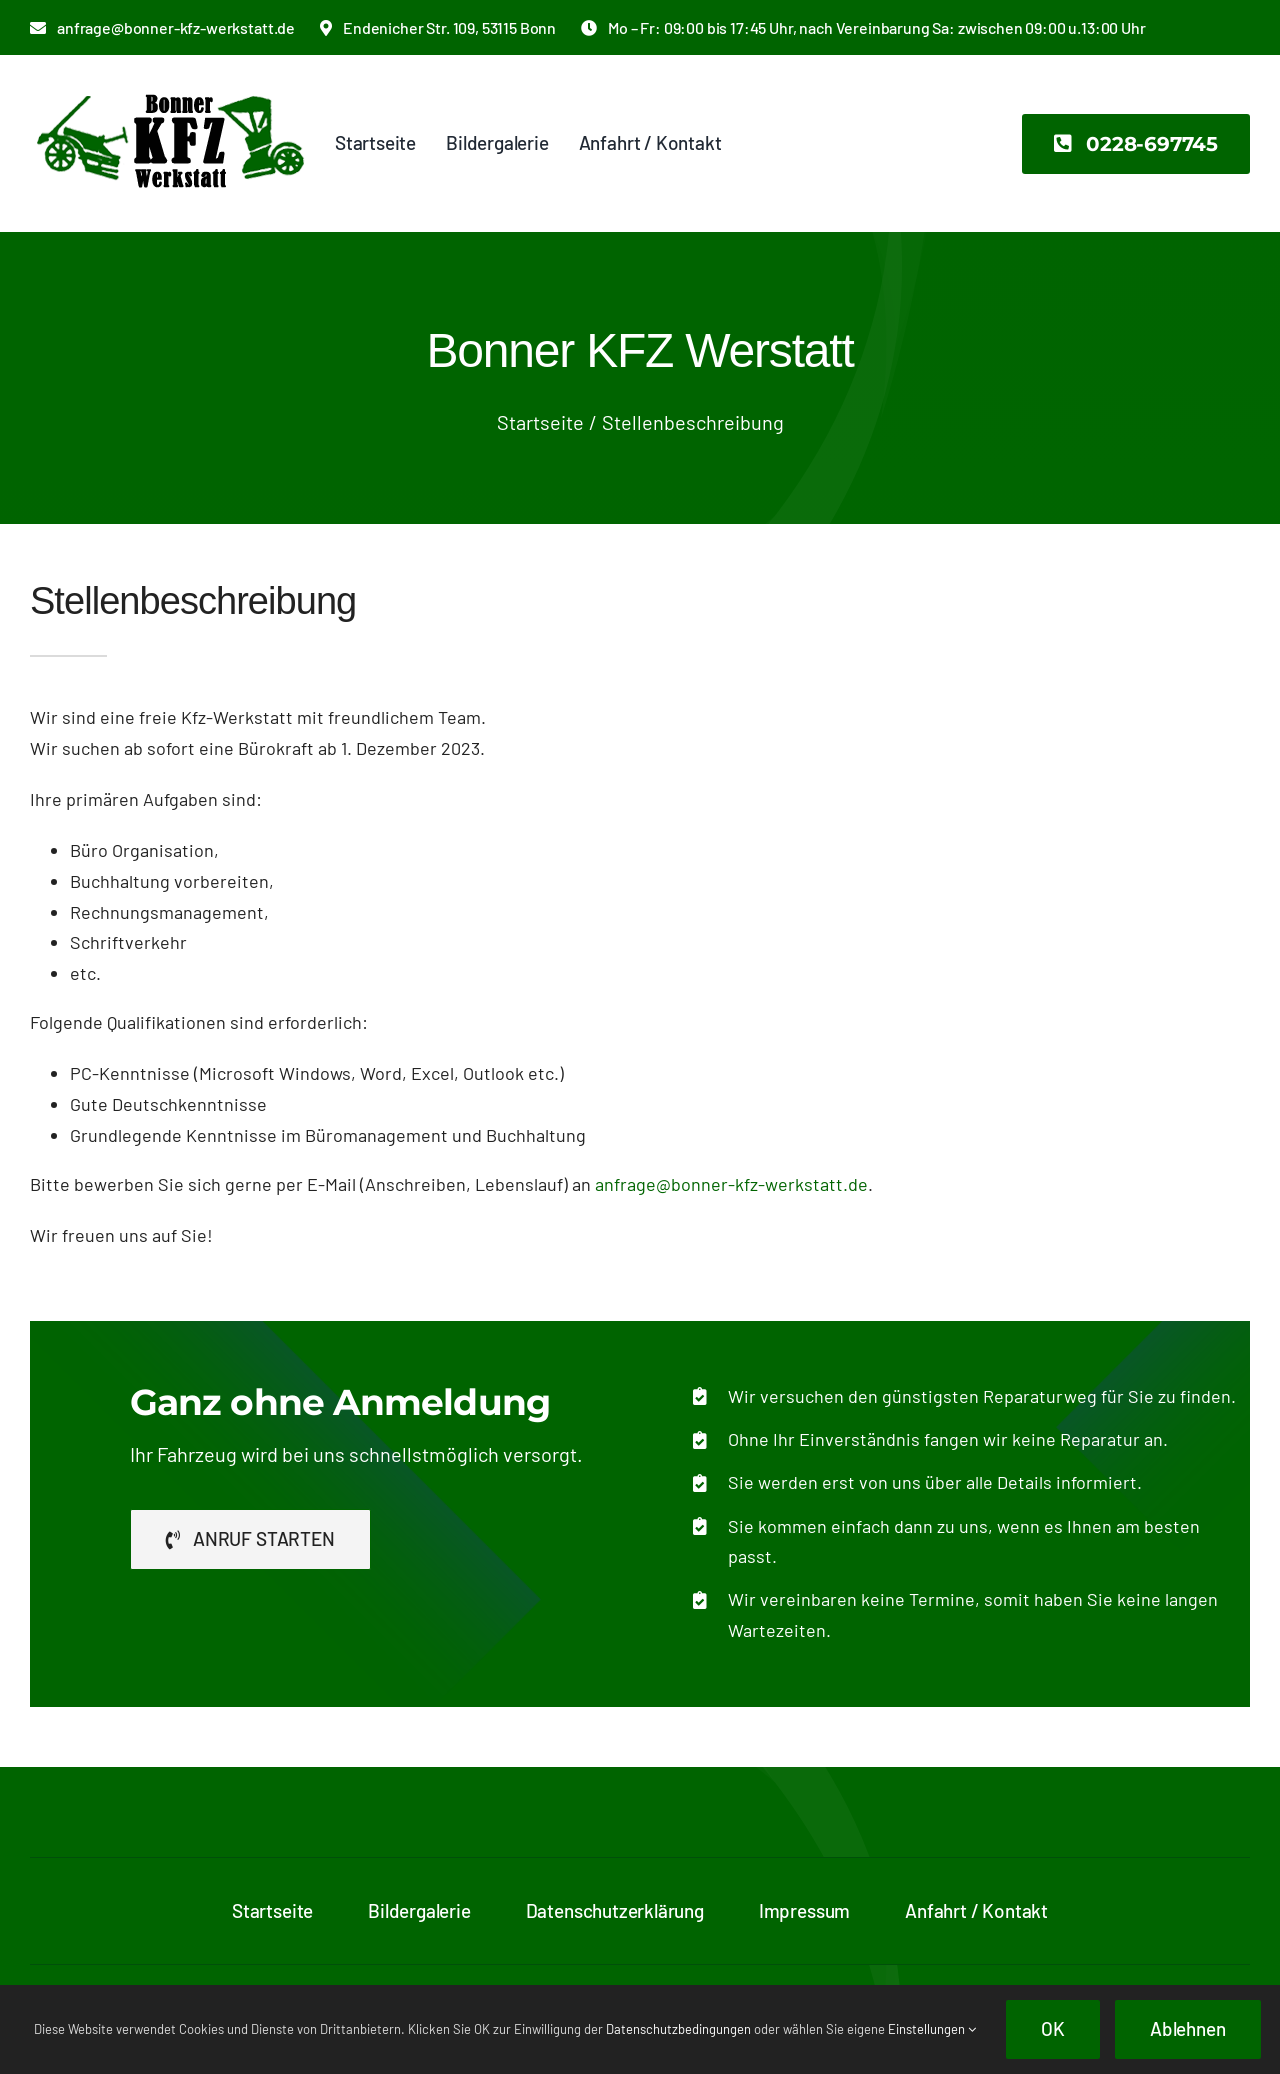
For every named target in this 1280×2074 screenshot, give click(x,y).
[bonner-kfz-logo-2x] (170, 84)
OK (1053, 2028)
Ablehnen (1187, 2028)
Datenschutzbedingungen (678, 2029)
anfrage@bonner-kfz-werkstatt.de (731, 1184)
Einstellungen (932, 2029)
